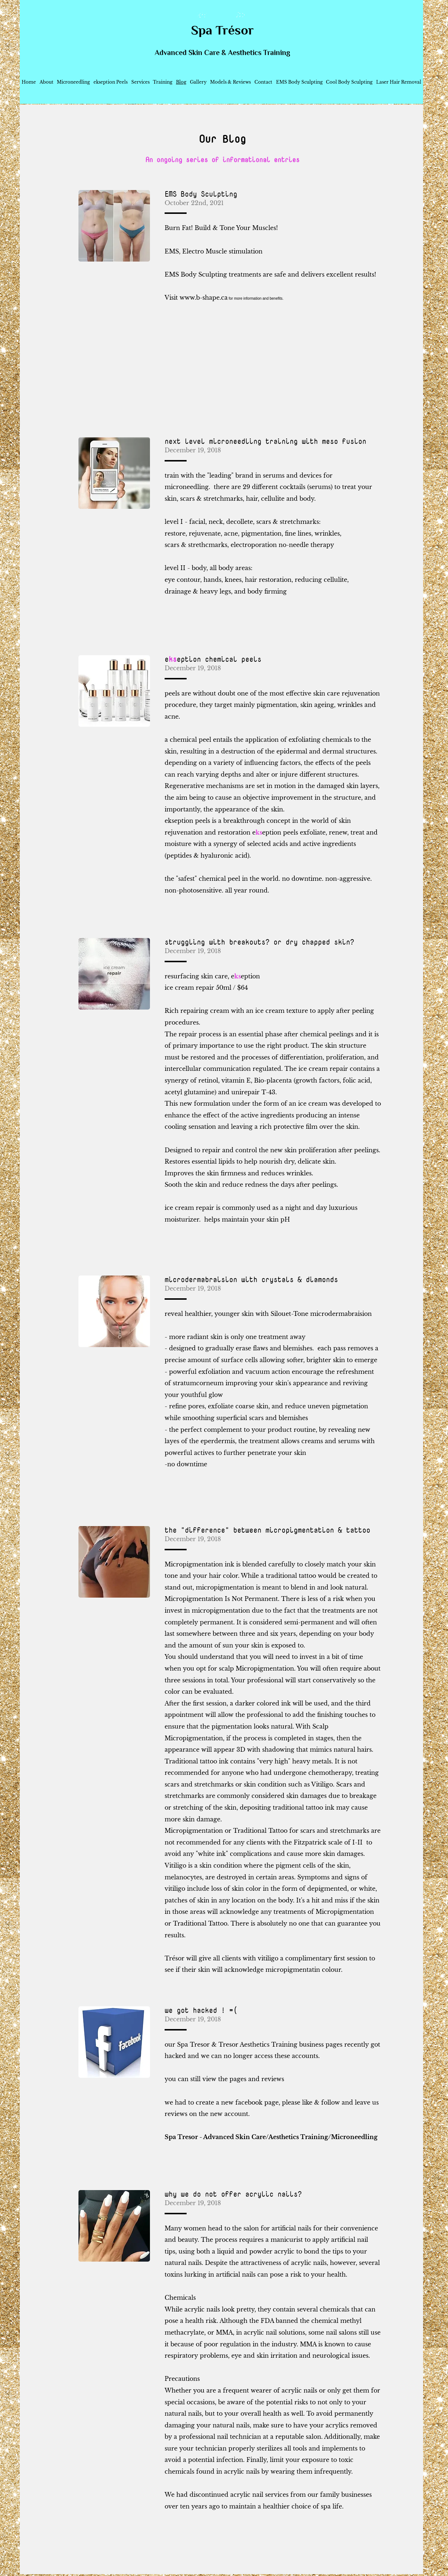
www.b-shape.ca (204, 297)
